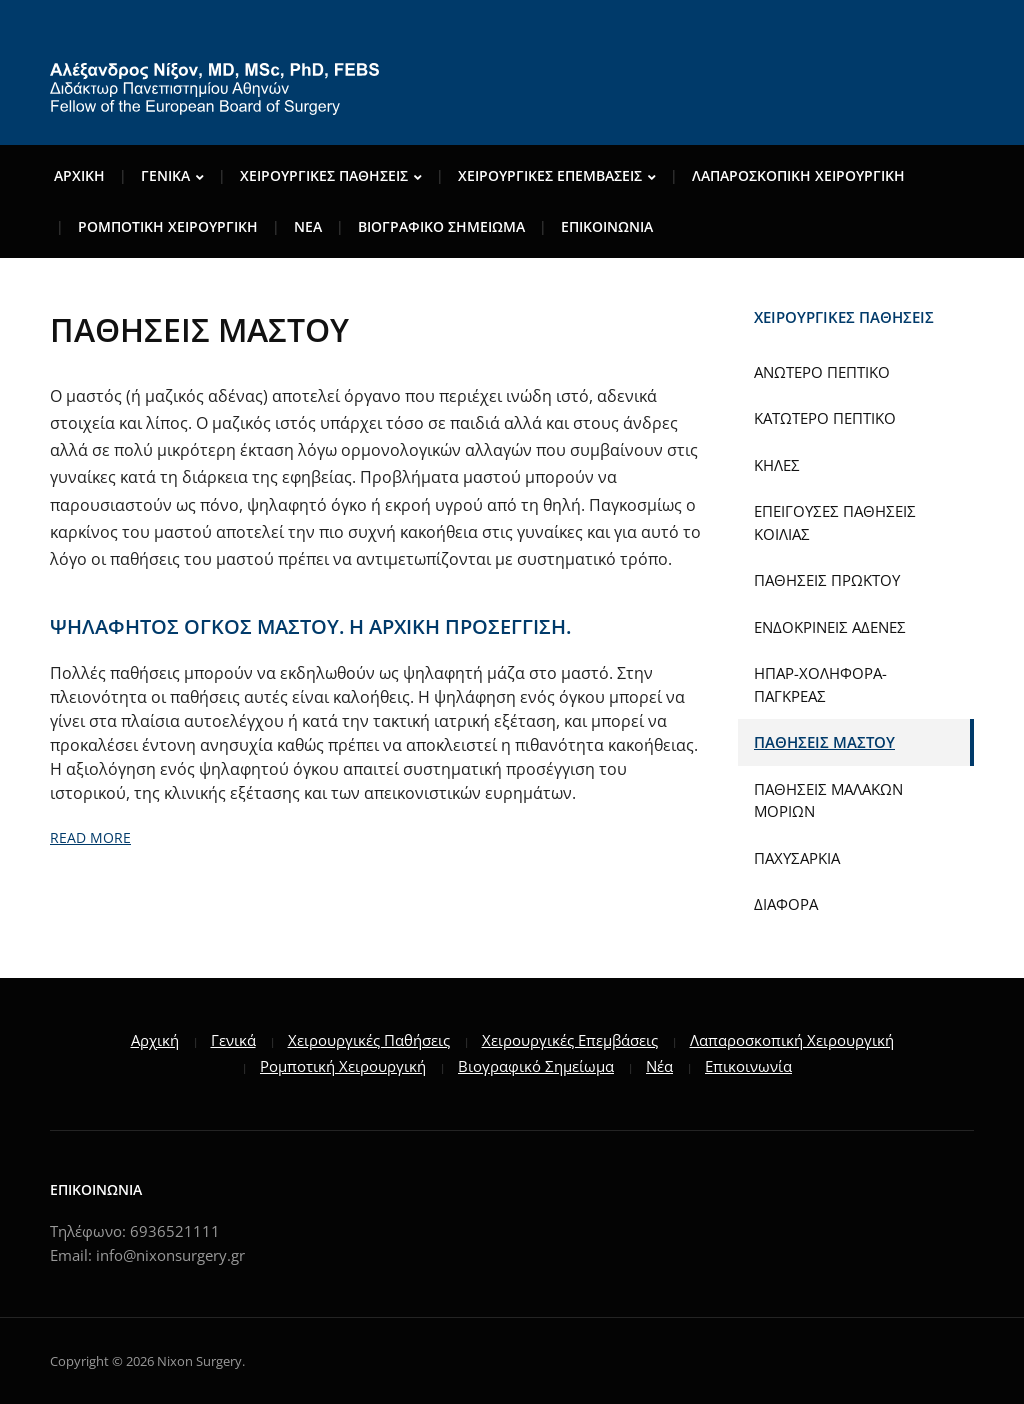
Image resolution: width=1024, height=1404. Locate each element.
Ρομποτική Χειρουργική (343, 1066)
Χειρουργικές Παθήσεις (369, 1040)
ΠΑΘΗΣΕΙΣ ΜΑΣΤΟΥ (824, 742)
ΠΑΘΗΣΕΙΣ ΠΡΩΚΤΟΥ (827, 580)
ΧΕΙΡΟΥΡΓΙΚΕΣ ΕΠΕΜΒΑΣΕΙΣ (550, 175)
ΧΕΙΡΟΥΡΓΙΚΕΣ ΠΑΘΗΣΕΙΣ (324, 175)
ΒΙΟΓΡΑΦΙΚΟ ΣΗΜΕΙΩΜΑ (441, 226)
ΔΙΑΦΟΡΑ (786, 904)
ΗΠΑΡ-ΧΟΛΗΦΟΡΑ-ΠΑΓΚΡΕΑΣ (820, 684)
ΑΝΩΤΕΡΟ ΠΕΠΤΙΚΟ (822, 372)
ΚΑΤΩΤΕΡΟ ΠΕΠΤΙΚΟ (825, 418)
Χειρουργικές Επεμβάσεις (570, 1040)
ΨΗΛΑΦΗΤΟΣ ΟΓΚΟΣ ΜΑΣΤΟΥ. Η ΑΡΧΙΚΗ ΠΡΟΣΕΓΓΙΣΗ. (310, 626)
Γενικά (233, 1040)
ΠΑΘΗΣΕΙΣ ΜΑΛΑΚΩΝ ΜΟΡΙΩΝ (828, 800)
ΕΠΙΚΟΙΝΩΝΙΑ (607, 226)
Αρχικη (79, 175)
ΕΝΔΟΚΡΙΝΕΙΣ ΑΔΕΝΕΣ (830, 627)
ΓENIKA (165, 175)
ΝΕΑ (308, 226)
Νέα (659, 1066)
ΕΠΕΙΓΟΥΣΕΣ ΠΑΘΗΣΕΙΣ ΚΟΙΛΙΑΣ (835, 522)
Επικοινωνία (748, 1066)
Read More (90, 837)
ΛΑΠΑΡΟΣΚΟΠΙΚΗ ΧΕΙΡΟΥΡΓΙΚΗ (798, 175)
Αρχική (155, 1040)
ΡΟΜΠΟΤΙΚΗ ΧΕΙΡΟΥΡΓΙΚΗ (168, 226)
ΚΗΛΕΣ (777, 465)
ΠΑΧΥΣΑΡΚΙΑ (797, 858)
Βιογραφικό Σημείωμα (536, 1066)
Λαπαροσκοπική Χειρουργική (792, 1040)
